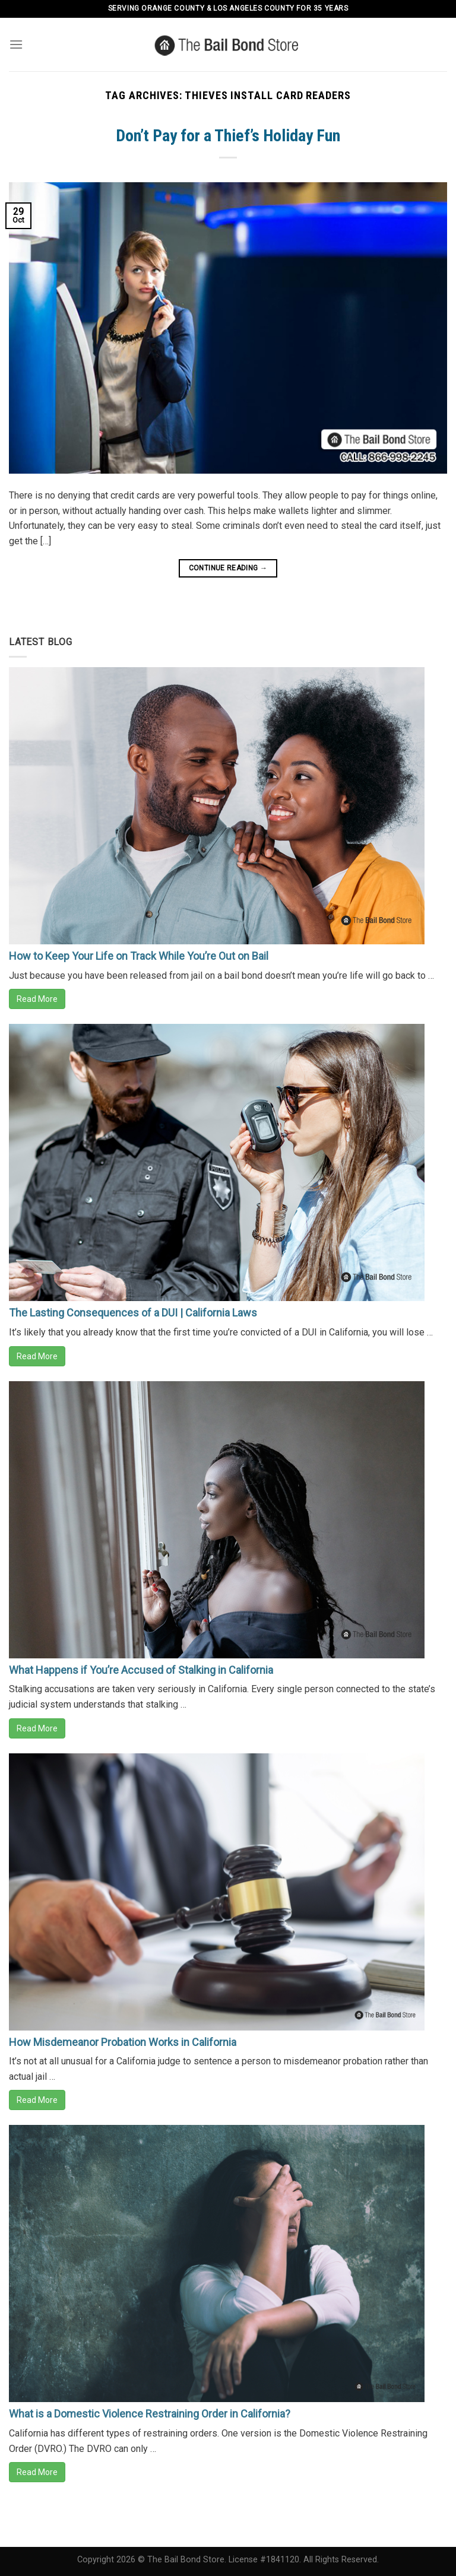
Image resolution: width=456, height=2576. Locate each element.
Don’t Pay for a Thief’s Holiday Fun (228, 135)
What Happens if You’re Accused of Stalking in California (141, 1670)
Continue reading (228, 568)
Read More (37, 999)
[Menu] (16, 44)
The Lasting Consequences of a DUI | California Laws (133, 1312)
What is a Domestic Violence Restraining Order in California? (149, 2413)
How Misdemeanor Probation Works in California (122, 2042)
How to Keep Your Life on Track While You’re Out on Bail (138, 956)
